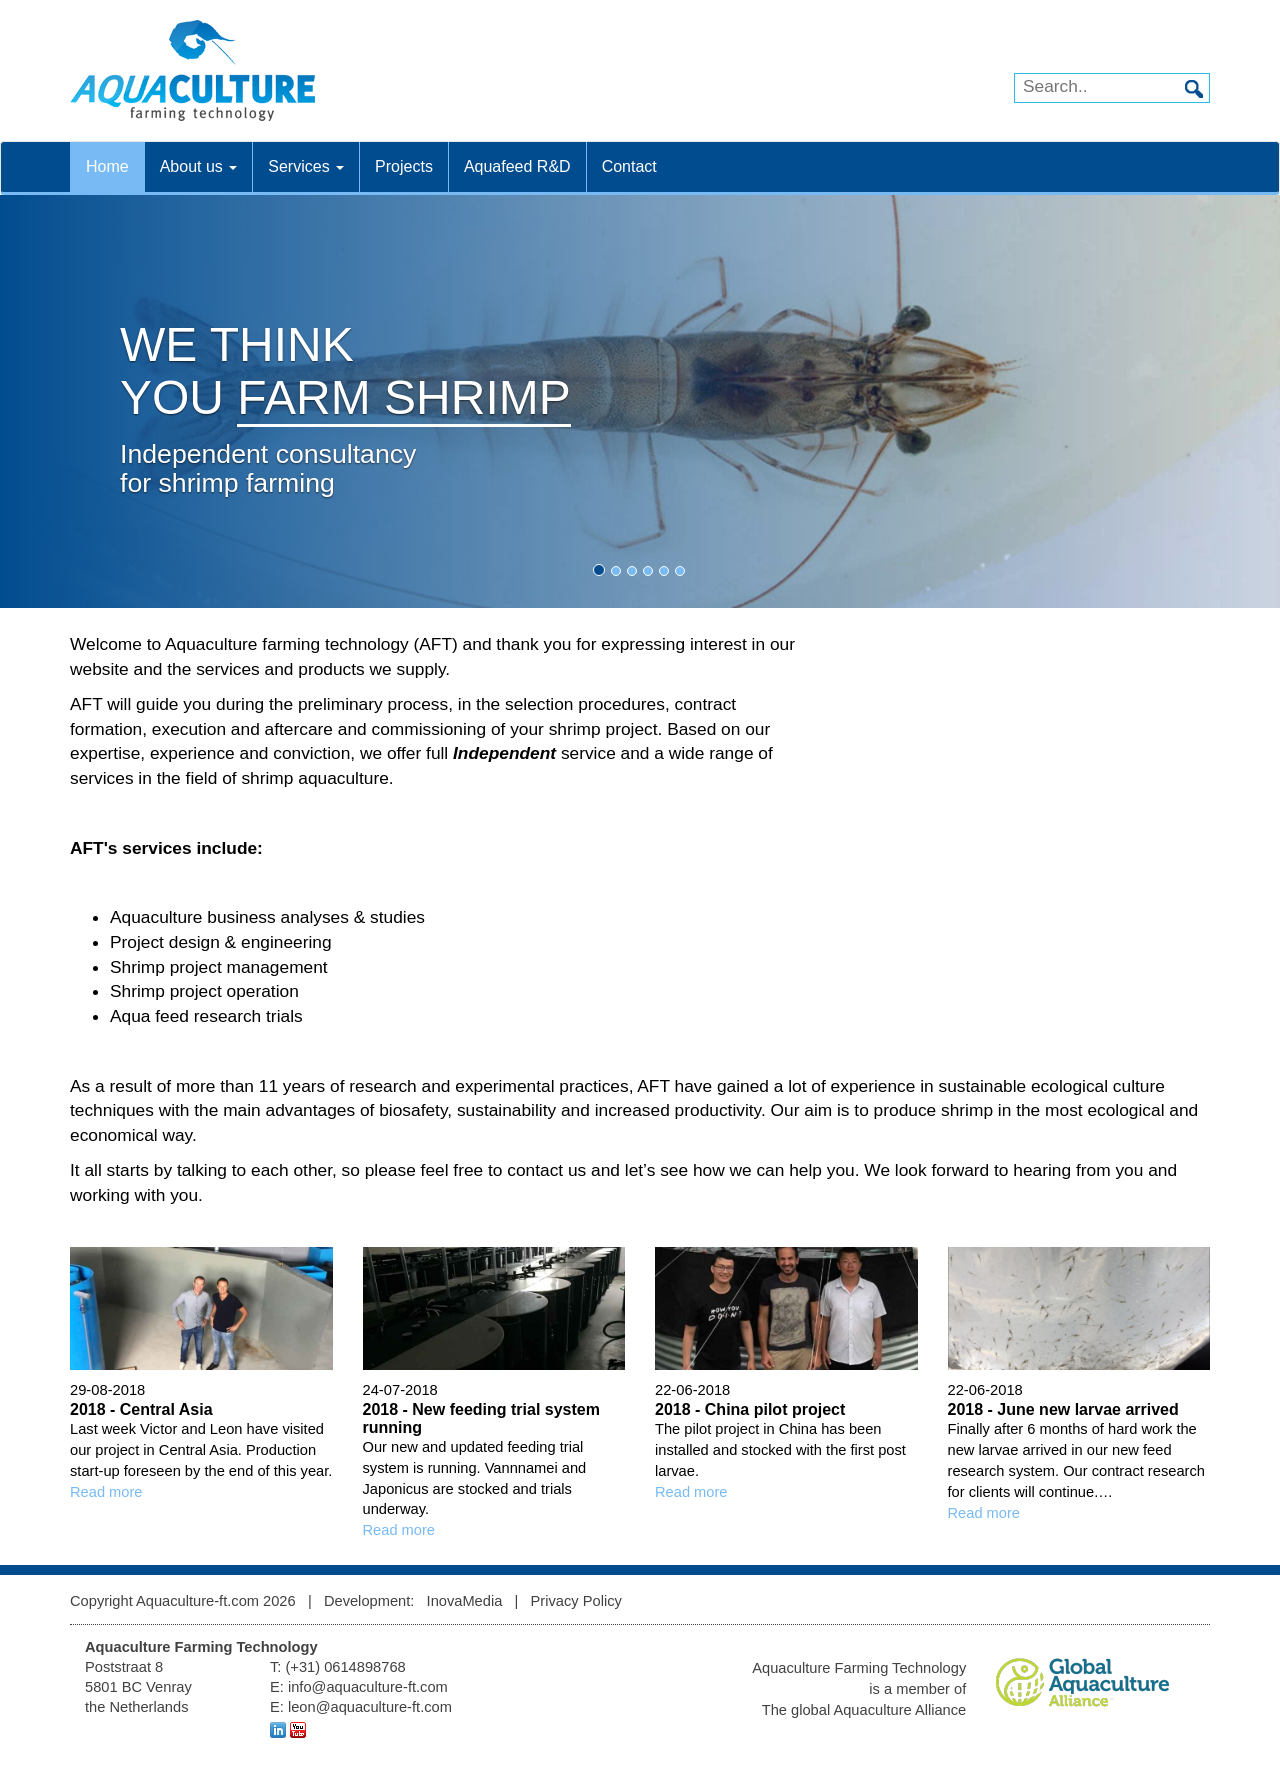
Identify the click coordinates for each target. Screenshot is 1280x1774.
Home (107, 166)
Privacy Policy (576, 1601)
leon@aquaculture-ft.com (370, 1707)
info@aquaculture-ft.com (368, 1687)
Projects (404, 166)
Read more (106, 1492)
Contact (629, 166)
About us (199, 166)
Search (1194, 89)
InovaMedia (465, 1601)
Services (306, 166)
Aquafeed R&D (517, 166)
